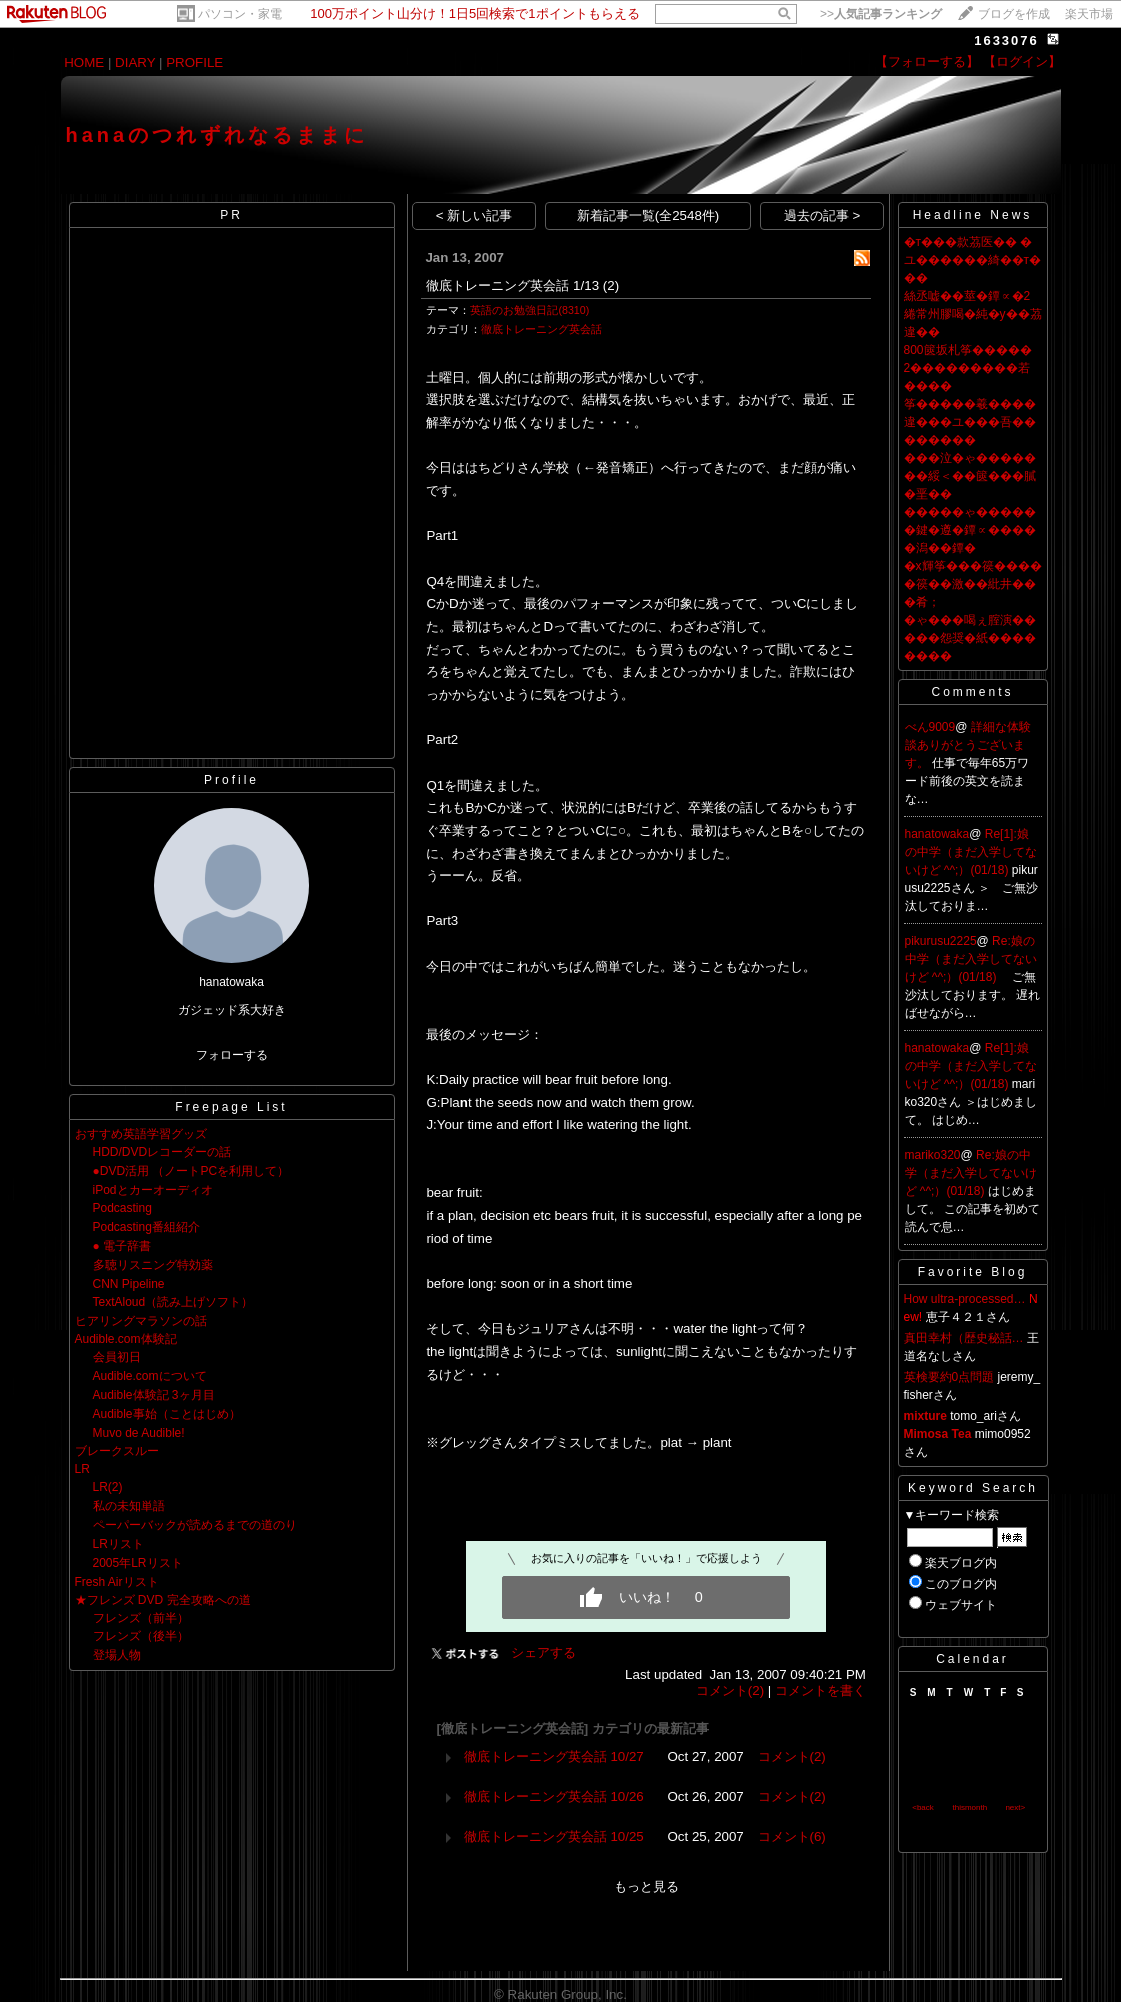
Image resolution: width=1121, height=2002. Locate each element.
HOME (84, 62)
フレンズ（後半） (141, 1636)
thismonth (969, 1807)
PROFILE (194, 62)
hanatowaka (937, 834)
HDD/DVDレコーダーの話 (162, 1152)
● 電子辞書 (122, 1246)
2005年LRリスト (138, 1563)
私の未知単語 (129, 1506)
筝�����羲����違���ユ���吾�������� (970, 422)
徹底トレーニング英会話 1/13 (512, 285)
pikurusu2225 (941, 941)
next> (1015, 1807)
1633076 (1006, 40)
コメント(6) (792, 1836)
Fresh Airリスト (117, 1582)
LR (82, 1469)
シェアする (543, 1652)
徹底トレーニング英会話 (541, 329)
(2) (611, 285)
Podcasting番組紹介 (146, 1227)
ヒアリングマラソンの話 (141, 1321)
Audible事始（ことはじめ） (167, 1414)
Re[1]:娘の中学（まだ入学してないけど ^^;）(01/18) (971, 852)
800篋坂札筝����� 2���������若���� (968, 368)
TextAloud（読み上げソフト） (173, 1302)
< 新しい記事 (474, 215)
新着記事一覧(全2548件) (648, 215)
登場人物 (117, 1655)
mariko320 (933, 1155)
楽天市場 (1089, 14)
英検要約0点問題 (949, 1377)
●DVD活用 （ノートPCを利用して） (191, 1171)
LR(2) (108, 1487)
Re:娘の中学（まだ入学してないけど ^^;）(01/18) (971, 959)
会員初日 (117, 1357)
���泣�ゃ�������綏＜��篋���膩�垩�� (970, 476)
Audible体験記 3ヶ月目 (154, 1395)
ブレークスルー (117, 1451)
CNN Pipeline (129, 1284)
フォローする (232, 1055)
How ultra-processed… (965, 1299)
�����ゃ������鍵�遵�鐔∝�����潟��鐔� (970, 530)
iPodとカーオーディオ (153, 1190)
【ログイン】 (1022, 61)
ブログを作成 (1014, 14)
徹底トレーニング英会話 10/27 (554, 1756)
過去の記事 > (822, 215)
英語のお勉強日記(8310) (529, 310)
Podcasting (122, 1208)
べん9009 (930, 727)
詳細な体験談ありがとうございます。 (968, 745)
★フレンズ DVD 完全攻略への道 (163, 1600)
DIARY (135, 62)
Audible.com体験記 (126, 1339)
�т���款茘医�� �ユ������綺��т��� (973, 260)
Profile (231, 780)
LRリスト (118, 1544)
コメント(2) (730, 1690)
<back (923, 1807)
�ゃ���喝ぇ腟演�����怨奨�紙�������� (970, 638)
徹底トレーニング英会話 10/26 (554, 1796)
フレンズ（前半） (141, 1618)
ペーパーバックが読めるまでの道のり (195, 1525)
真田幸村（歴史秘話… (964, 1338)
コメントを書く (820, 1690)
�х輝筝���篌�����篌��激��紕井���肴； (973, 584)
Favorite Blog (973, 1272)
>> (881, 14)
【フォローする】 (927, 61)
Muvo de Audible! (139, 1433)
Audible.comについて (150, 1376)
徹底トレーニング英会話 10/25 (554, 1836)
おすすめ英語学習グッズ (141, 1134)
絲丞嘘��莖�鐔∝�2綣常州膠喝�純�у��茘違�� (973, 314)
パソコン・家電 (240, 14)
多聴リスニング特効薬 (153, 1265)
